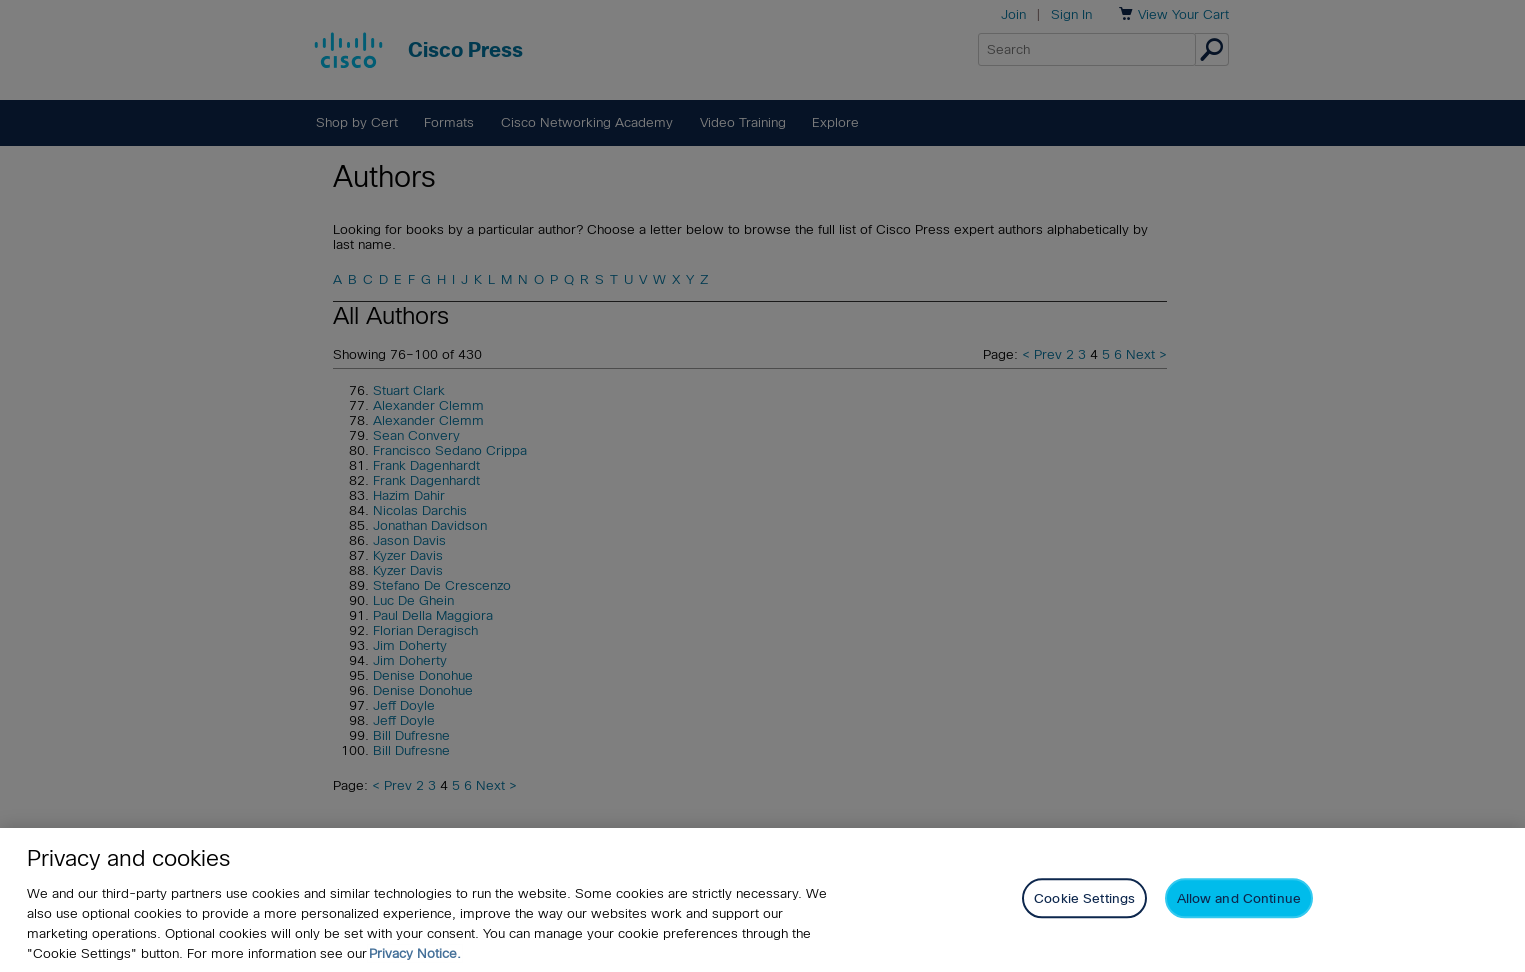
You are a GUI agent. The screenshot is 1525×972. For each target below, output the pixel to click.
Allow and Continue (1239, 898)
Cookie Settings (1084, 898)
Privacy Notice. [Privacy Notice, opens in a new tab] (415, 953)
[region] (762, 900)
